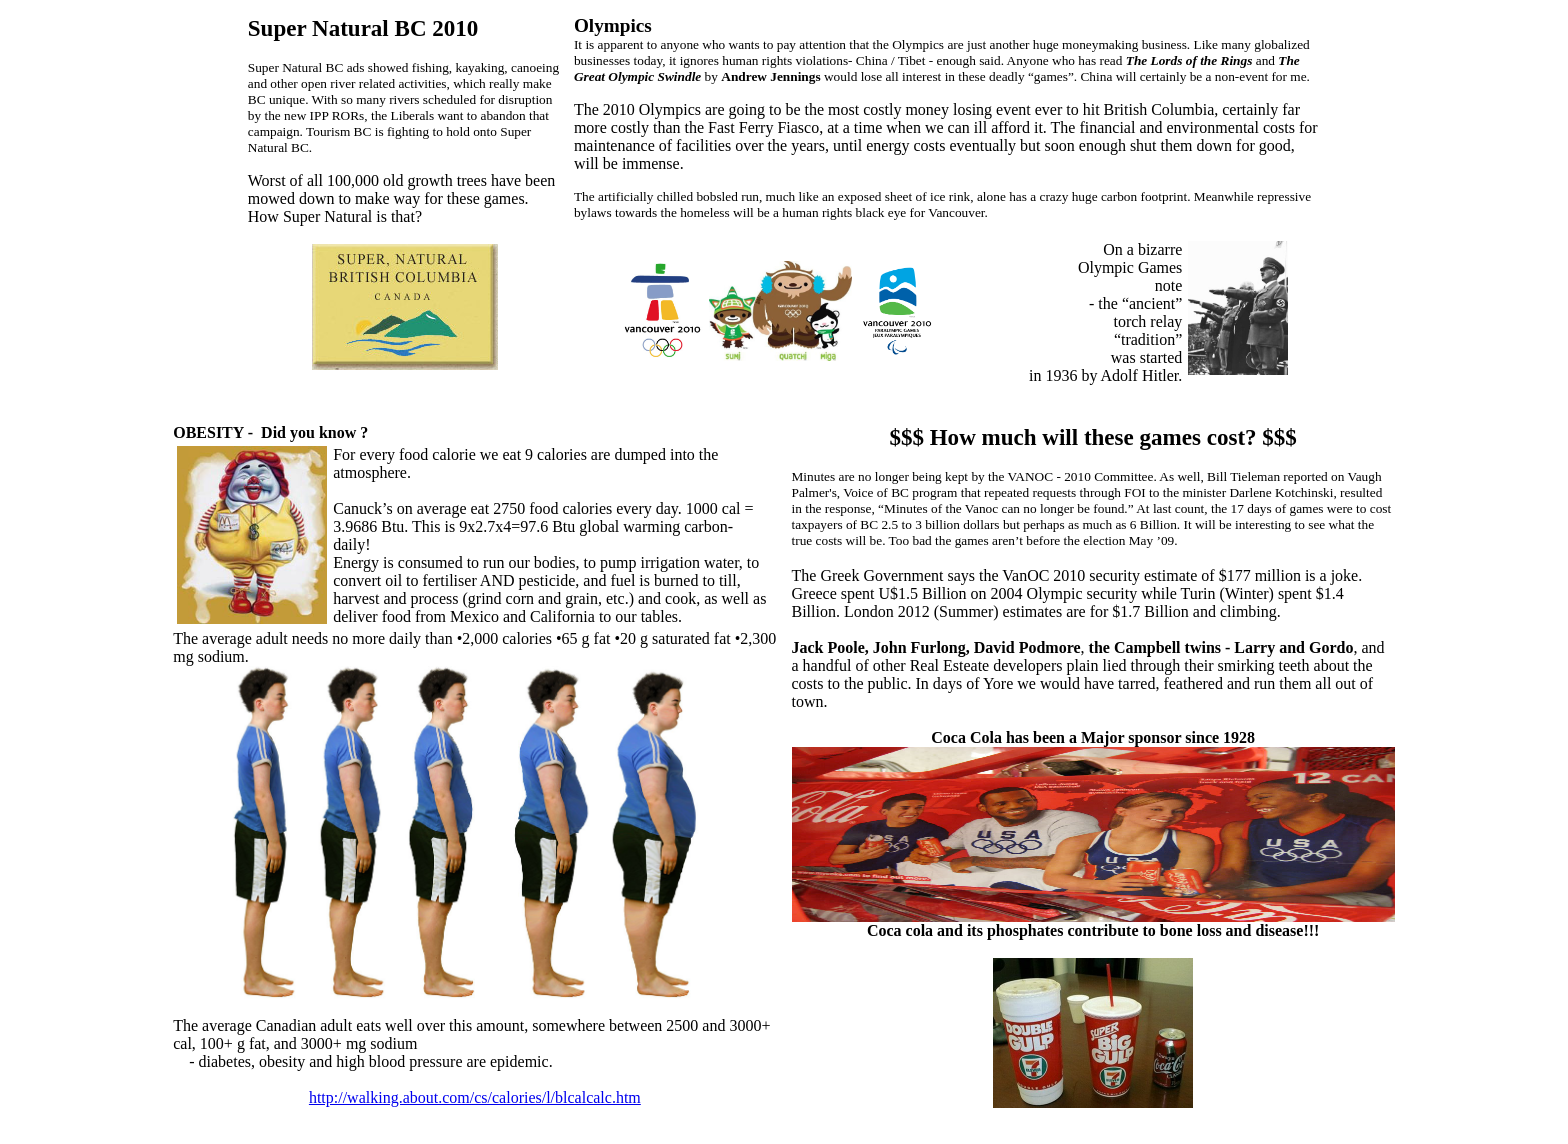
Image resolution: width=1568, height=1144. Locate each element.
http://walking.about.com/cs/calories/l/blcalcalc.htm (475, 1097)
